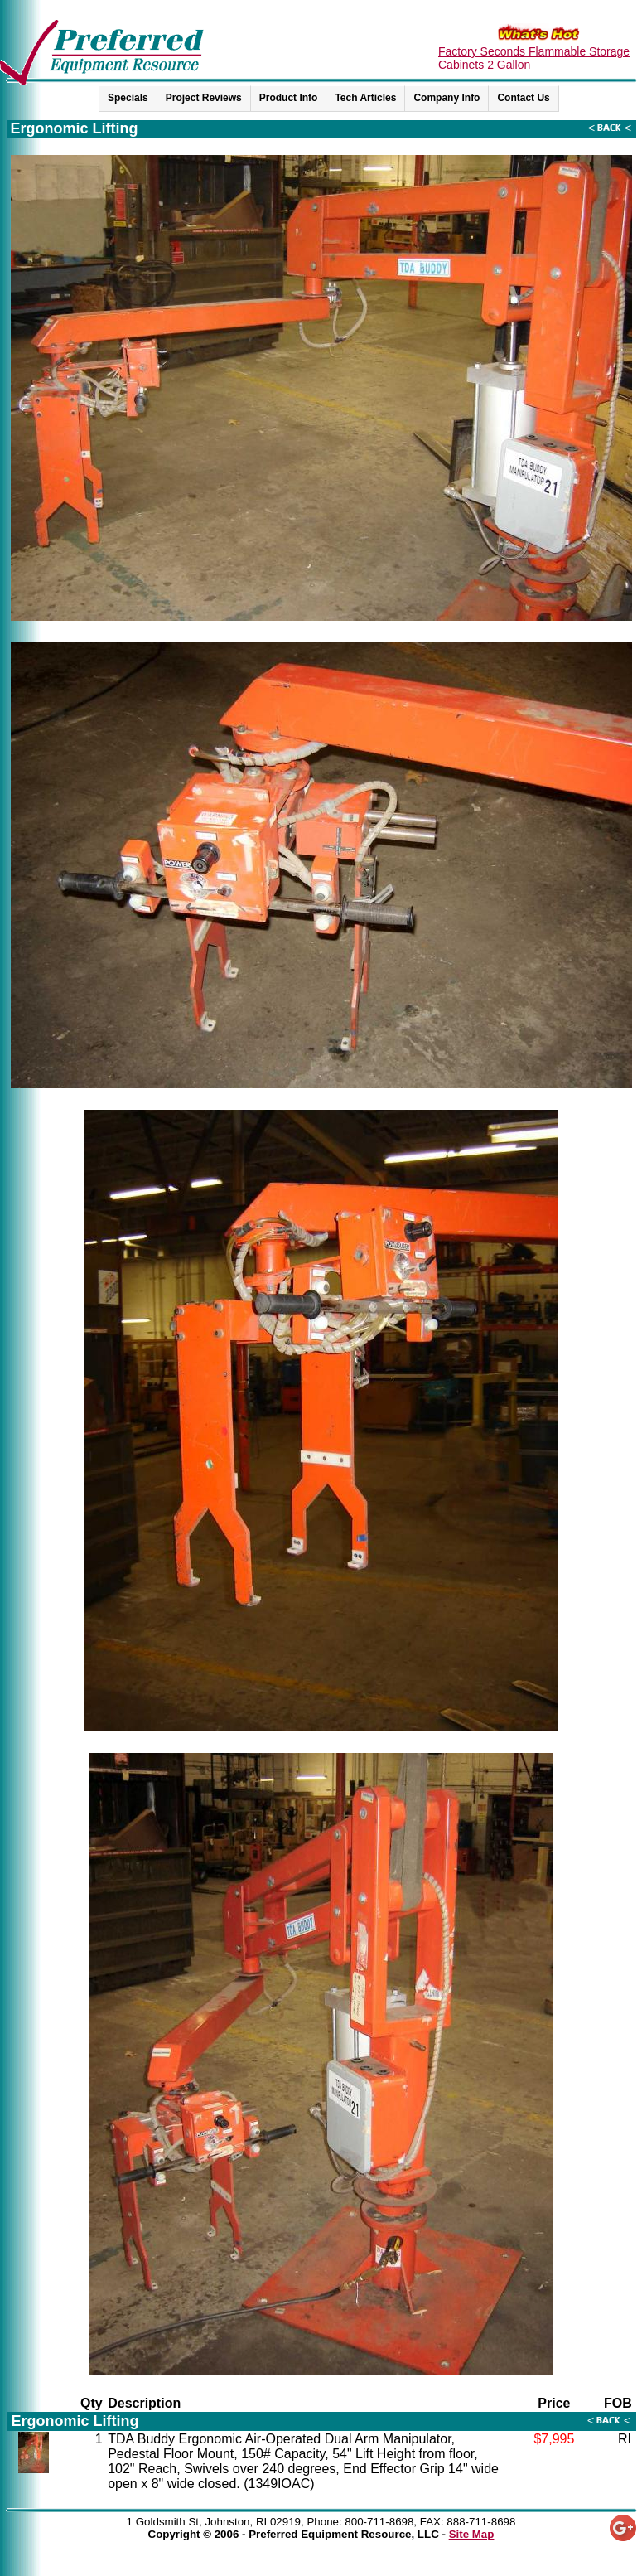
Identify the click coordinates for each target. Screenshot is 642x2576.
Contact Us (523, 98)
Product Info (288, 98)
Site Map (472, 2534)
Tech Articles (365, 98)
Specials (128, 98)
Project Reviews (204, 98)
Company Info (446, 98)
